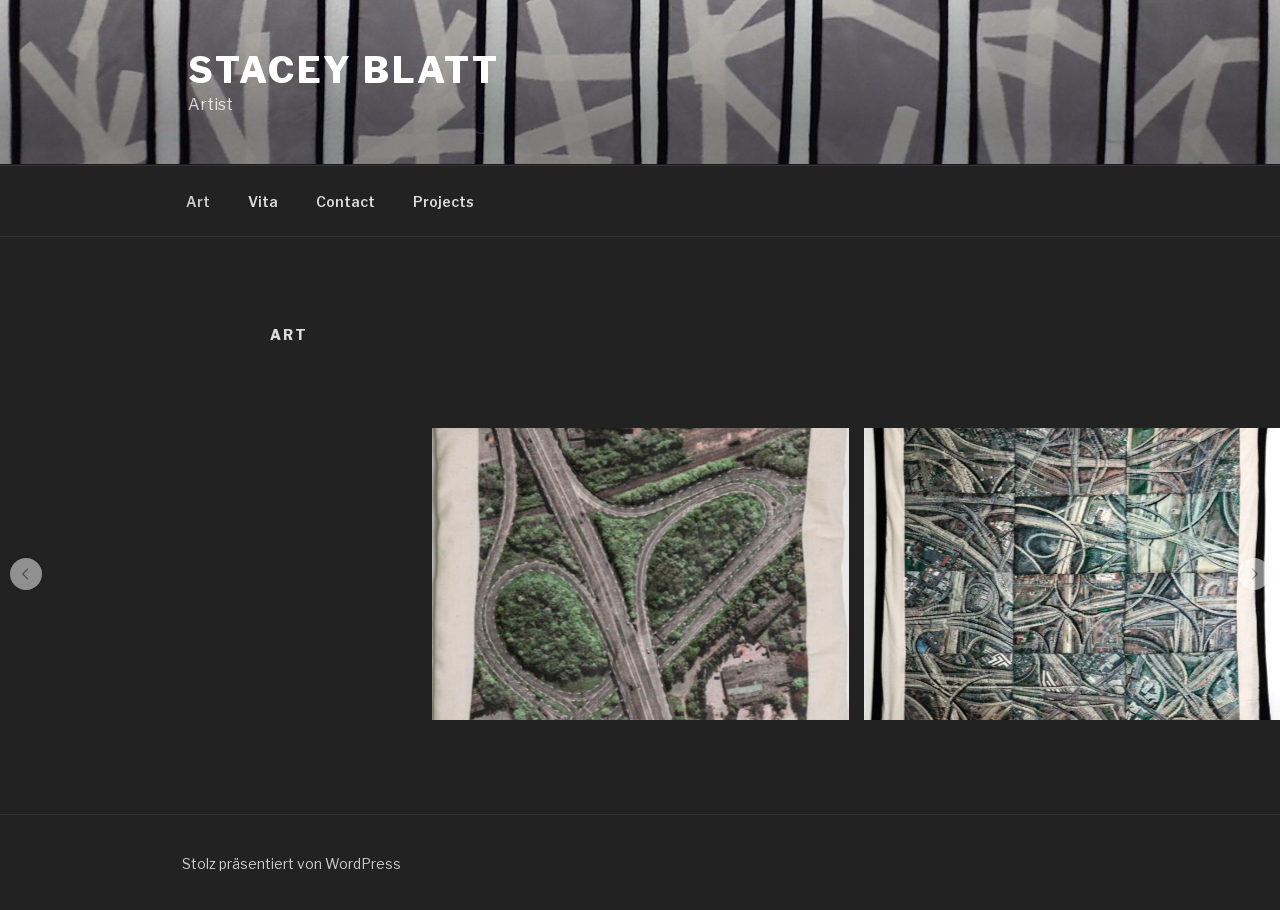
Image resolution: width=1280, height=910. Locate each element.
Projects (443, 201)
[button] (26, 574)
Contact (345, 201)
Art (198, 201)
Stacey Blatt (344, 70)
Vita (263, 201)
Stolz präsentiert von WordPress (291, 863)
